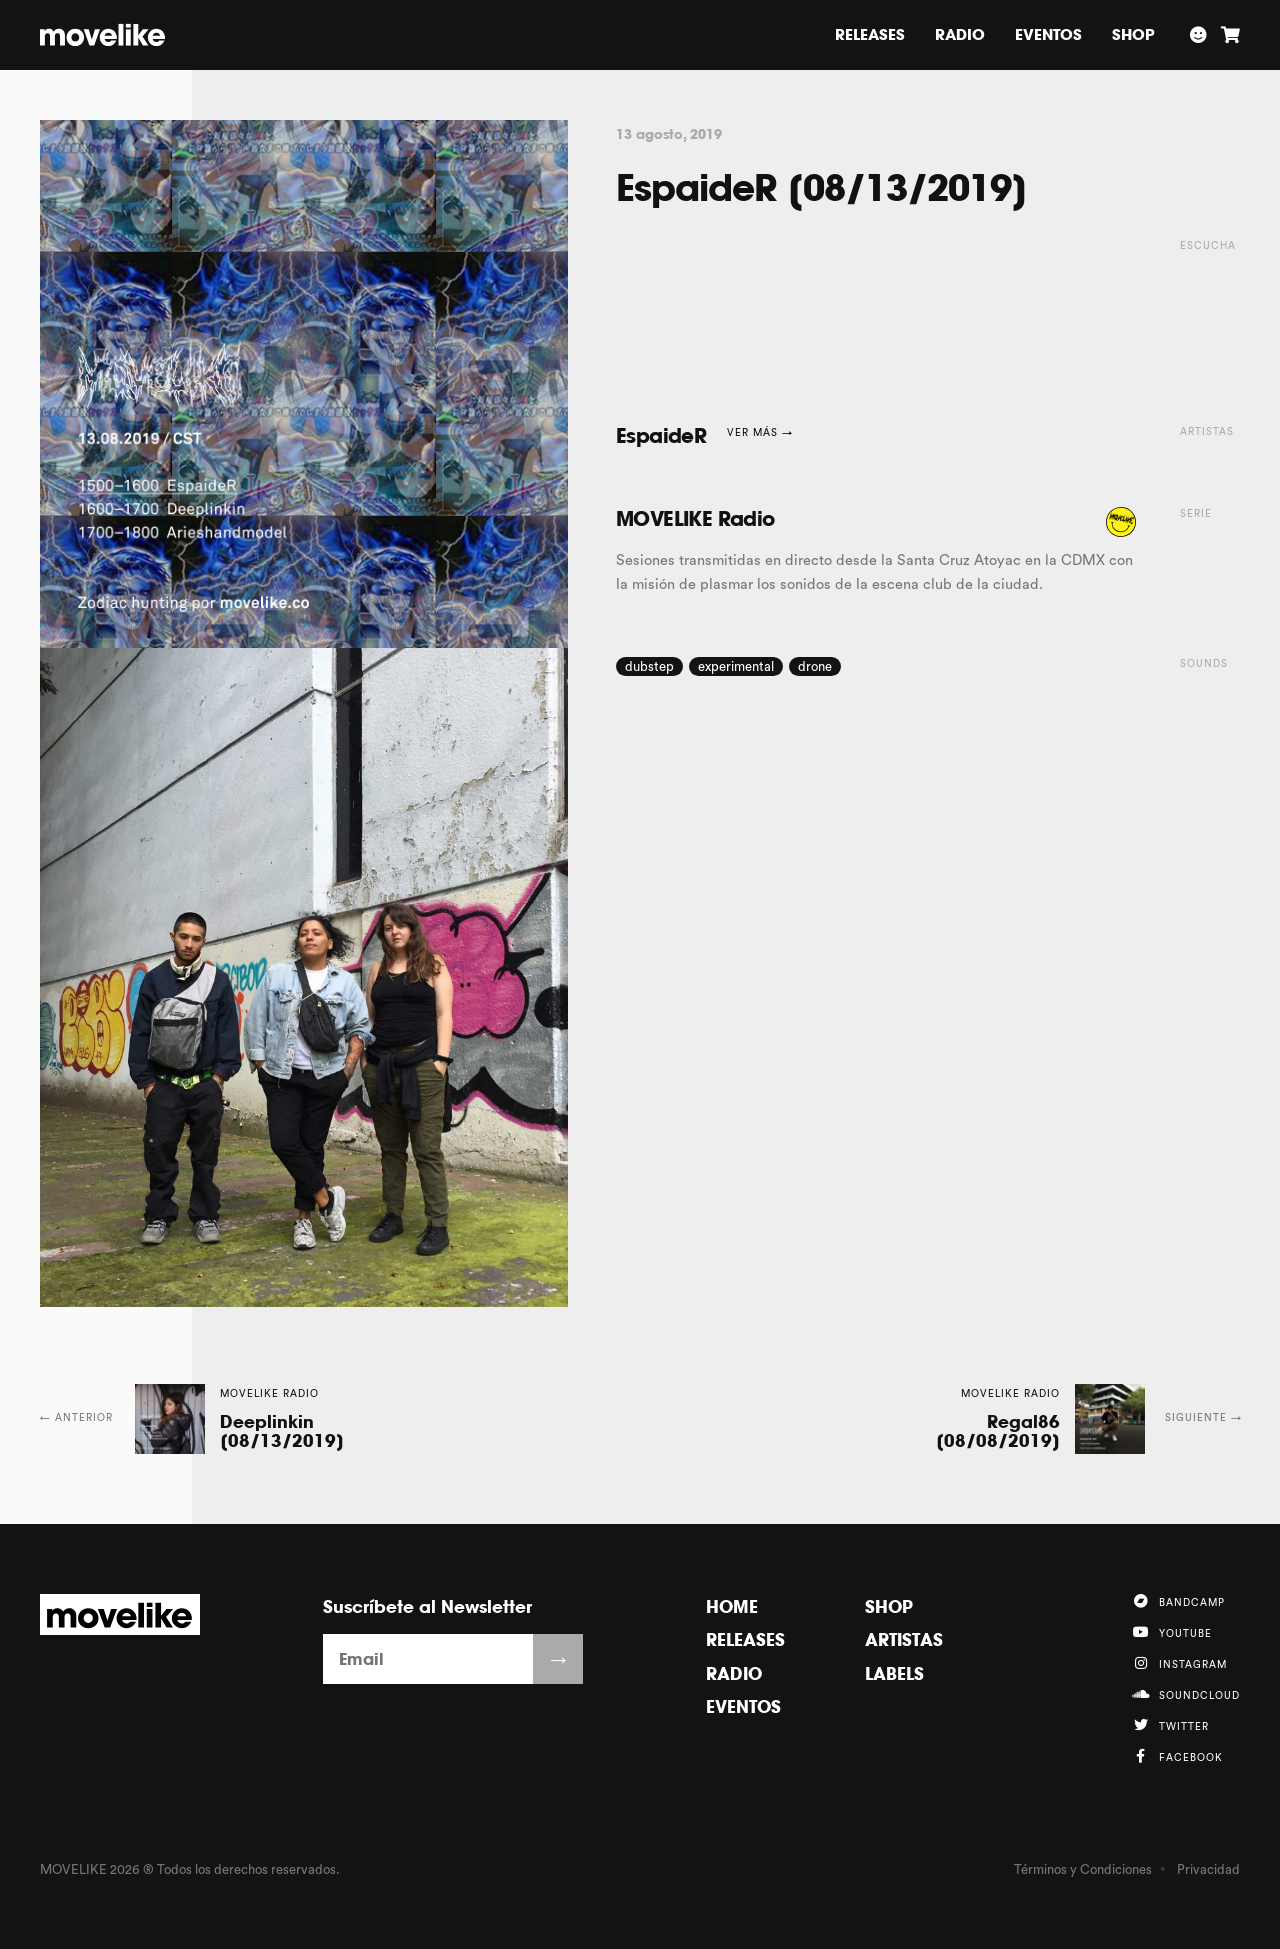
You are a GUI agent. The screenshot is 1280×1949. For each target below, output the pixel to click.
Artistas (904, 1639)
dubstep (649, 666)
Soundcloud (1185, 1694)
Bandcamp (1178, 1601)
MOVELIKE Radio (695, 518)
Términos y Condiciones (1083, 1869)
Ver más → (760, 433)
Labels (894, 1673)
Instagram (1179, 1663)
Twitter (1170, 1725)
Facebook (1177, 1756)
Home (732, 1606)
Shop (1133, 34)
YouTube (1171, 1632)
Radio (960, 34)
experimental (736, 666)
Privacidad (1208, 1869)
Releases (870, 34)
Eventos (1048, 34)
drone (815, 666)
